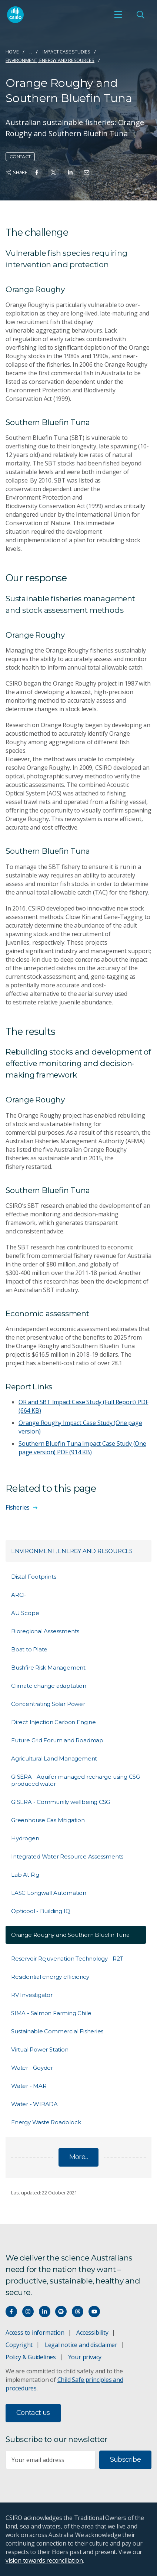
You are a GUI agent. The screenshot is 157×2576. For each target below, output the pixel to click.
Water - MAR (29, 2085)
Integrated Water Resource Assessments (67, 1856)
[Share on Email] (86, 172)
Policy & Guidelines (31, 2357)
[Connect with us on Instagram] (28, 2311)
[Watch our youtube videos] (94, 2311)
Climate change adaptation (48, 1685)
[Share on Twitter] (53, 172)
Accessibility (92, 2332)
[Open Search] (140, 14)
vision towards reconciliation (44, 2560)
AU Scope (25, 1612)
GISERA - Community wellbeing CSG (60, 1801)
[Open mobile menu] (118, 14)
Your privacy (84, 2357)
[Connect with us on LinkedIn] (44, 2311)
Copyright (19, 2345)
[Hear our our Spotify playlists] (61, 2311)
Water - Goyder (32, 2067)
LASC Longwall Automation (48, 1892)
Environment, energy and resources (50, 60)
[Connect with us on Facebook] (11, 2311)
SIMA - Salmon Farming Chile (51, 2013)
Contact (20, 156)
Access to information (35, 2332)
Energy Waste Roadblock (46, 2122)
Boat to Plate (29, 1649)
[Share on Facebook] (37, 172)
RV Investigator (32, 1994)
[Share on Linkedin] (70, 172)
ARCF (19, 1594)
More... (78, 2157)
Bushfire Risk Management (48, 1667)
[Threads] (77, 2311)
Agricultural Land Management (54, 1758)
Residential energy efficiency (50, 1976)
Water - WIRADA (34, 2104)
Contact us (33, 2413)
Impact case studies (66, 51)
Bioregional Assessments (45, 1631)
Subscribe (125, 2459)
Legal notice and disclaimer (81, 2345)
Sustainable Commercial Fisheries (57, 2031)
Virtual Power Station (40, 2049)
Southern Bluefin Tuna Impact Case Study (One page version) (82, 1447)
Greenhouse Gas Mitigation (48, 1820)
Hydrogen (25, 1838)
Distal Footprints (33, 1576)
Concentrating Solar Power (48, 1703)
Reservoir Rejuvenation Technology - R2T (67, 1958)
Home (12, 51)
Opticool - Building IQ (40, 1911)
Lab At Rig (25, 1874)
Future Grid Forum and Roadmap (57, 1740)
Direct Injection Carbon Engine (53, 1722)
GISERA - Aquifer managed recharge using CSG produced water (75, 1780)
